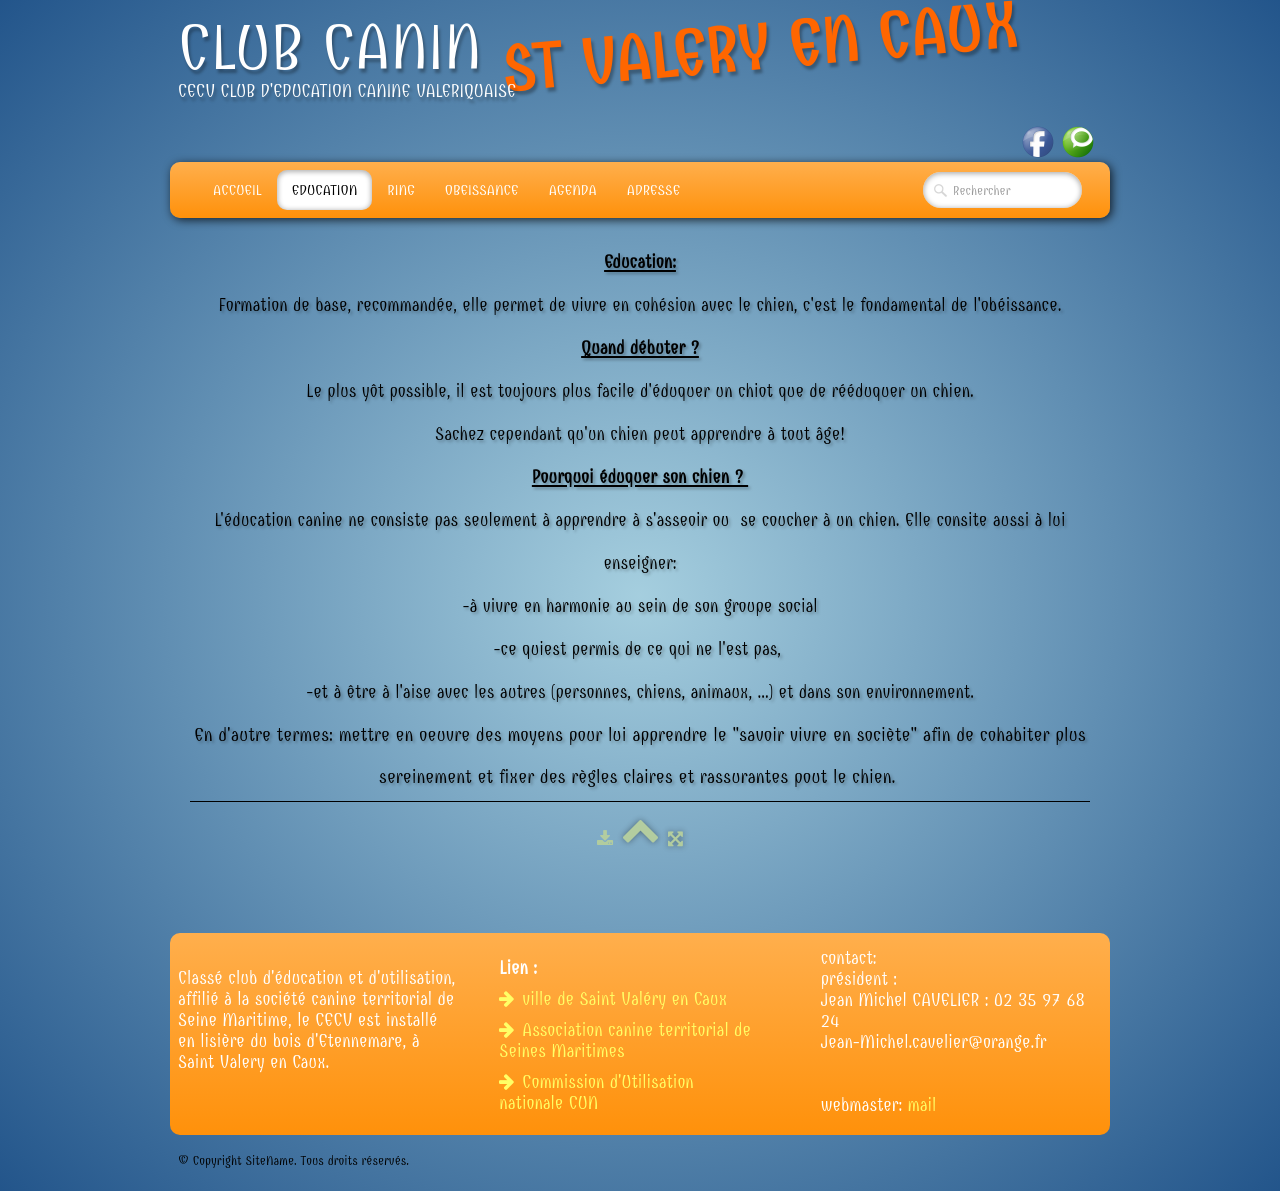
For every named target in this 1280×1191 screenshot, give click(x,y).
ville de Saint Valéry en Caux (615, 999)
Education (325, 190)
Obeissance (482, 190)
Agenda (573, 190)
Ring (401, 190)
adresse (653, 190)
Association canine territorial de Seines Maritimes (625, 1041)
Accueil (237, 190)
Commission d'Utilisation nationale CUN (596, 1093)
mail (922, 1105)
